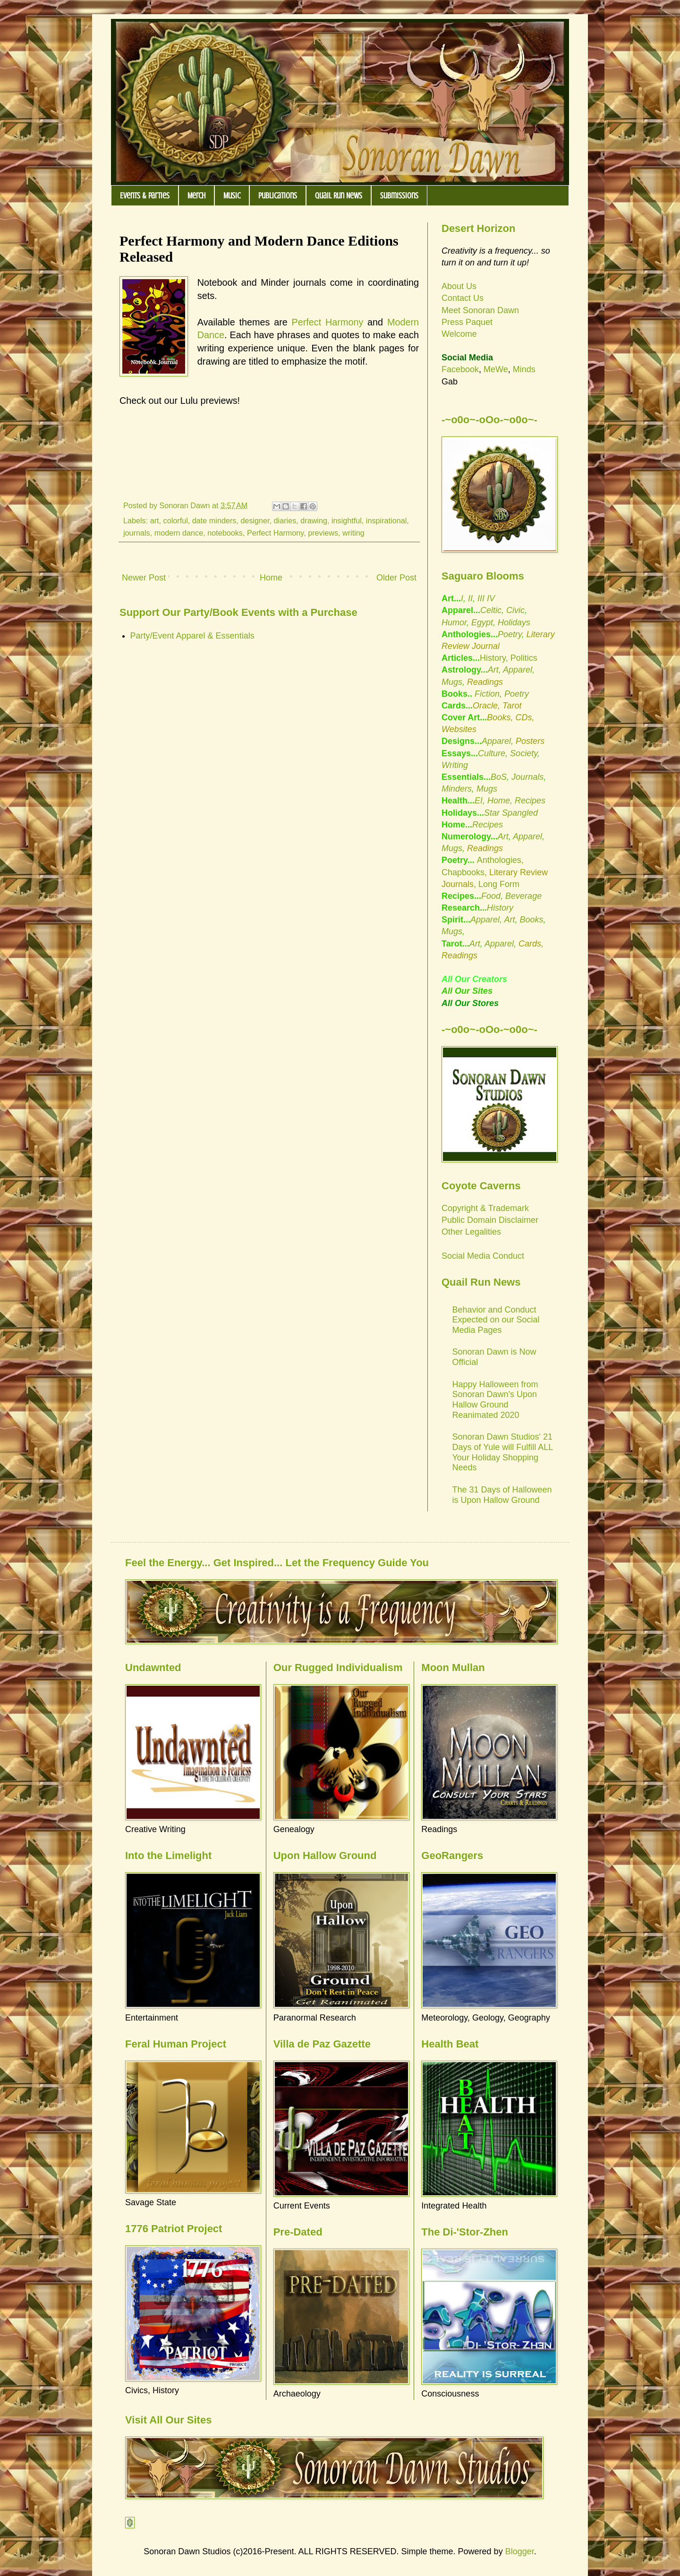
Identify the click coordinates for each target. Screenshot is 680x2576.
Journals (527, 777)
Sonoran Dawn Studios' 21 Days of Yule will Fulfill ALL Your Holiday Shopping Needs (502, 1452)
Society (523, 753)
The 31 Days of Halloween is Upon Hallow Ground (502, 1495)
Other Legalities (471, 1232)
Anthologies (499, 860)
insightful (347, 520)
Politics (523, 658)
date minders (214, 520)
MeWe (496, 369)
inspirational (386, 520)
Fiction (486, 694)
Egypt (482, 622)
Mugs (452, 682)
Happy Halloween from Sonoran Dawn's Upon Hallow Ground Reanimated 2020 (495, 1400)
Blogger (519, 2551)
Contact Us (463, 298)
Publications (277, 195)
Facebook (460, 369)
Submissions (399, 195)
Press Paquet (467, 322)
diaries (285, 520)
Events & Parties (145, 195)
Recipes (530, 800)
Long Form (498, 884)
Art (493, 669)
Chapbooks (463, 872)
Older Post (396, 577)
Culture (491, 753)
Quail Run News (338, 195)
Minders (457, 788)
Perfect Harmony (328, 322)
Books (531, 919)
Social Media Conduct (483, 1256)
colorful (175, 520)
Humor (454, 622)
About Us (459, 286)
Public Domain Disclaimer (490, 1220)
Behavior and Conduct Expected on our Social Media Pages (496, 1320)
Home (271, 577)
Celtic (491, 610)
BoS (499, 777)
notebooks (225, 533)
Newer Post (144, 577)
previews (323, 533)
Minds (524, 369)
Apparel (517, 669)
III (480, 598)
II (470, 598)
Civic (515, 610)
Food (491, 896)
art (154, 520)
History (493, 658)
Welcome (459, 334)
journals (136, 533)
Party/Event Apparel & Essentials (192, 635)
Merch (196, 195)
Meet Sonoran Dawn (480, 310)
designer (254, 520)
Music (231, 195)
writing (353, 533)
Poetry (510, 634)
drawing (313, 520)
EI (479, 800)
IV (491, 598)
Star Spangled (511, 813)
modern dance (179, 533)
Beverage (523, 896)
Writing (455, 765)
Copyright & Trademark (485, 1208)
